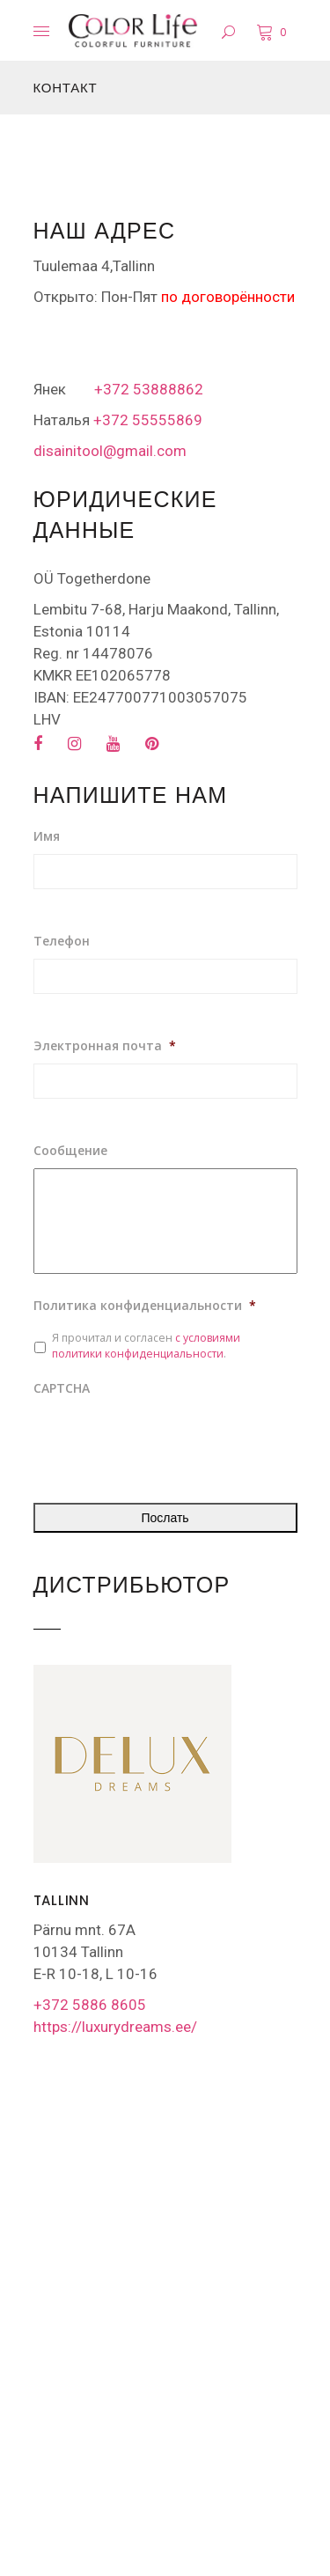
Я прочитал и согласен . (146, 1345)
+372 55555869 (146, 420)
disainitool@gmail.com (110, 451)
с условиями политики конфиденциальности (146, 1345)
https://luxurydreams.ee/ (115, 2026)
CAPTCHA (61, 1388)
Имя (46, 836)
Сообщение (70, 1151)
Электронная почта (104, 1046)
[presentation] (167, 1440)
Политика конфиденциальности (144, 1306)
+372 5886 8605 (89, 2004)
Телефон (61, 941)
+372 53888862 (148, 389)
